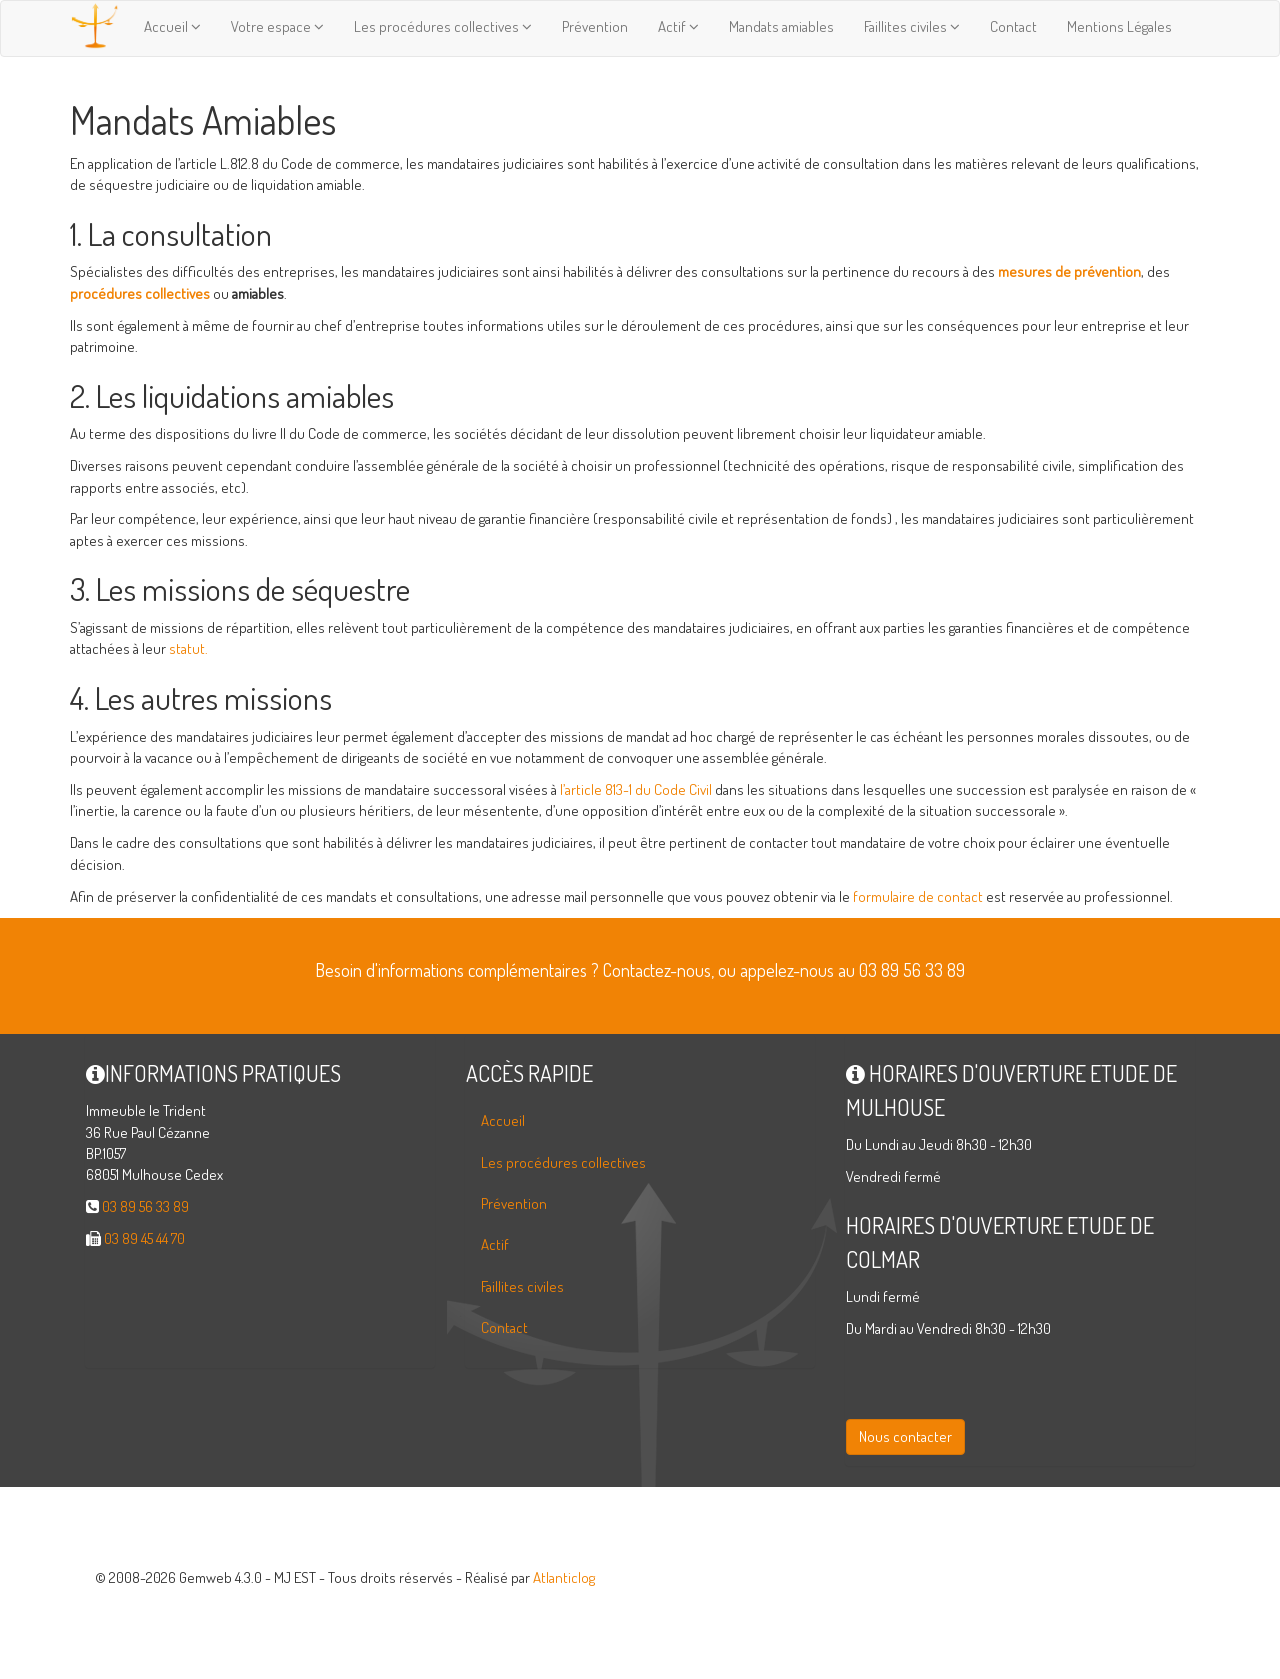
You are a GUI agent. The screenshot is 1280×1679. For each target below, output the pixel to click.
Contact (1013, 26)
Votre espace (277, 26)
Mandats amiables (781, 26)
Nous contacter (905, 1436)
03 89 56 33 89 (145, 1206)
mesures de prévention (1069, 271)
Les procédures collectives (443, 26)
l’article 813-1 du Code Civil (636, 789)
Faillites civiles (912, 26)
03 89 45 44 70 (144, 1238)
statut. (188, 648)
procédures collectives (140, 293)
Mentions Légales (1119, 26)
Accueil (172, 26)
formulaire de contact (918, 896)
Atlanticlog (564, 1577)
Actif (678, 26)
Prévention (595, 26)
